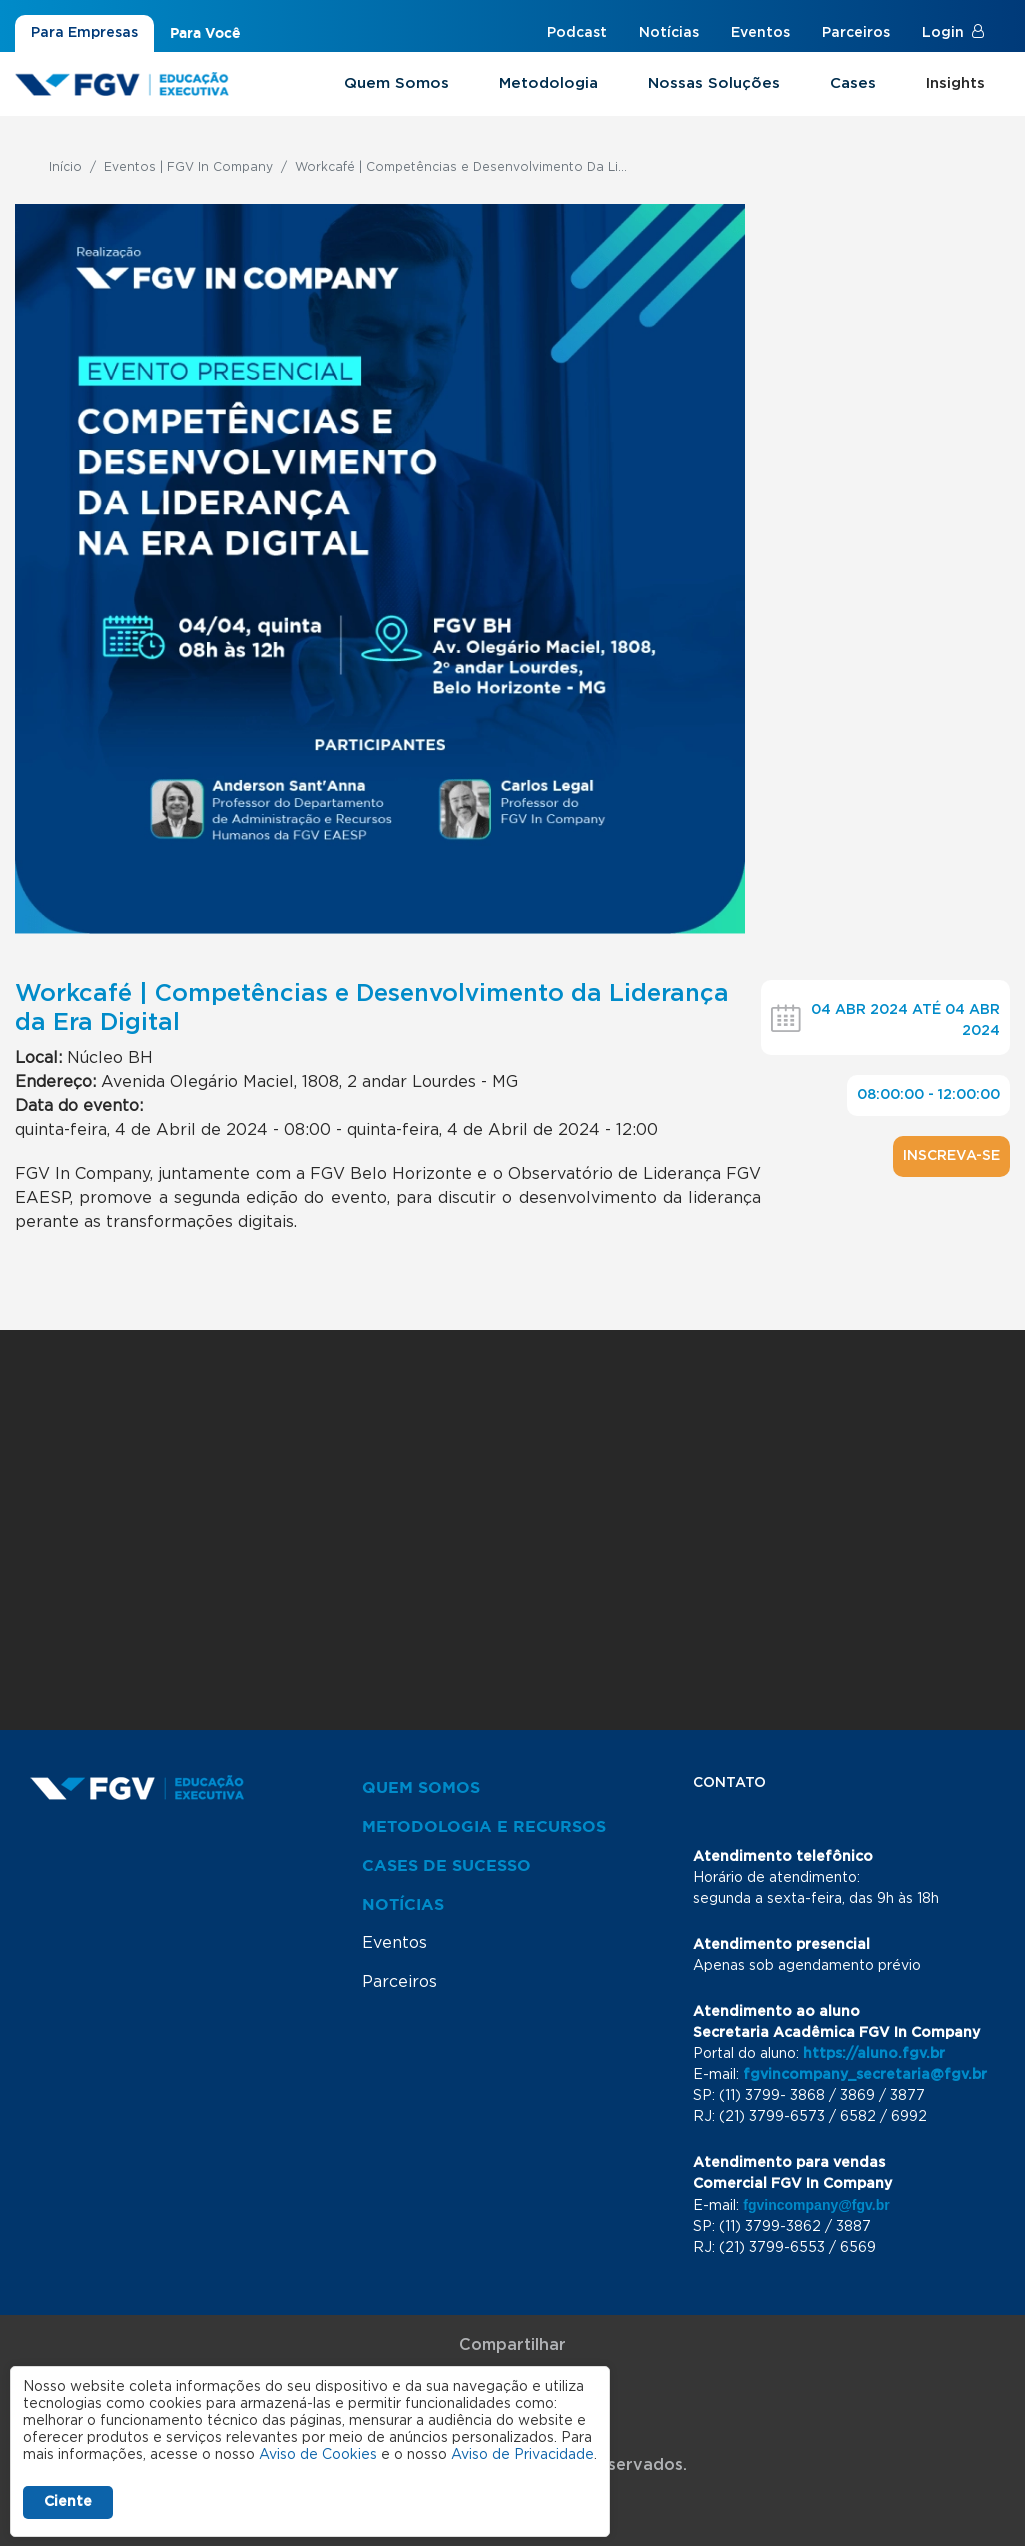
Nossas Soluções (714, 83)
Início (65, 167)
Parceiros (856, 33)
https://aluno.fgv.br (874, 2054)
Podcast (577, 33)
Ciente (68, 2502)
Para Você (205, 33)
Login (943, 33)
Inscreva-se (951, 1156)
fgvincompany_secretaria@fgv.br (865, 2075)
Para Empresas (84, 33)
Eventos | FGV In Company (188, 167)
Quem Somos (396, 83)
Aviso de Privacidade (522, 2455)
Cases (853, 83)
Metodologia (548, 83)
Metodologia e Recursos (484, 1826)
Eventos (760, 33)
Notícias (669, 33)
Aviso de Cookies (318, 2455)
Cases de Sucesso (446, 1865)
